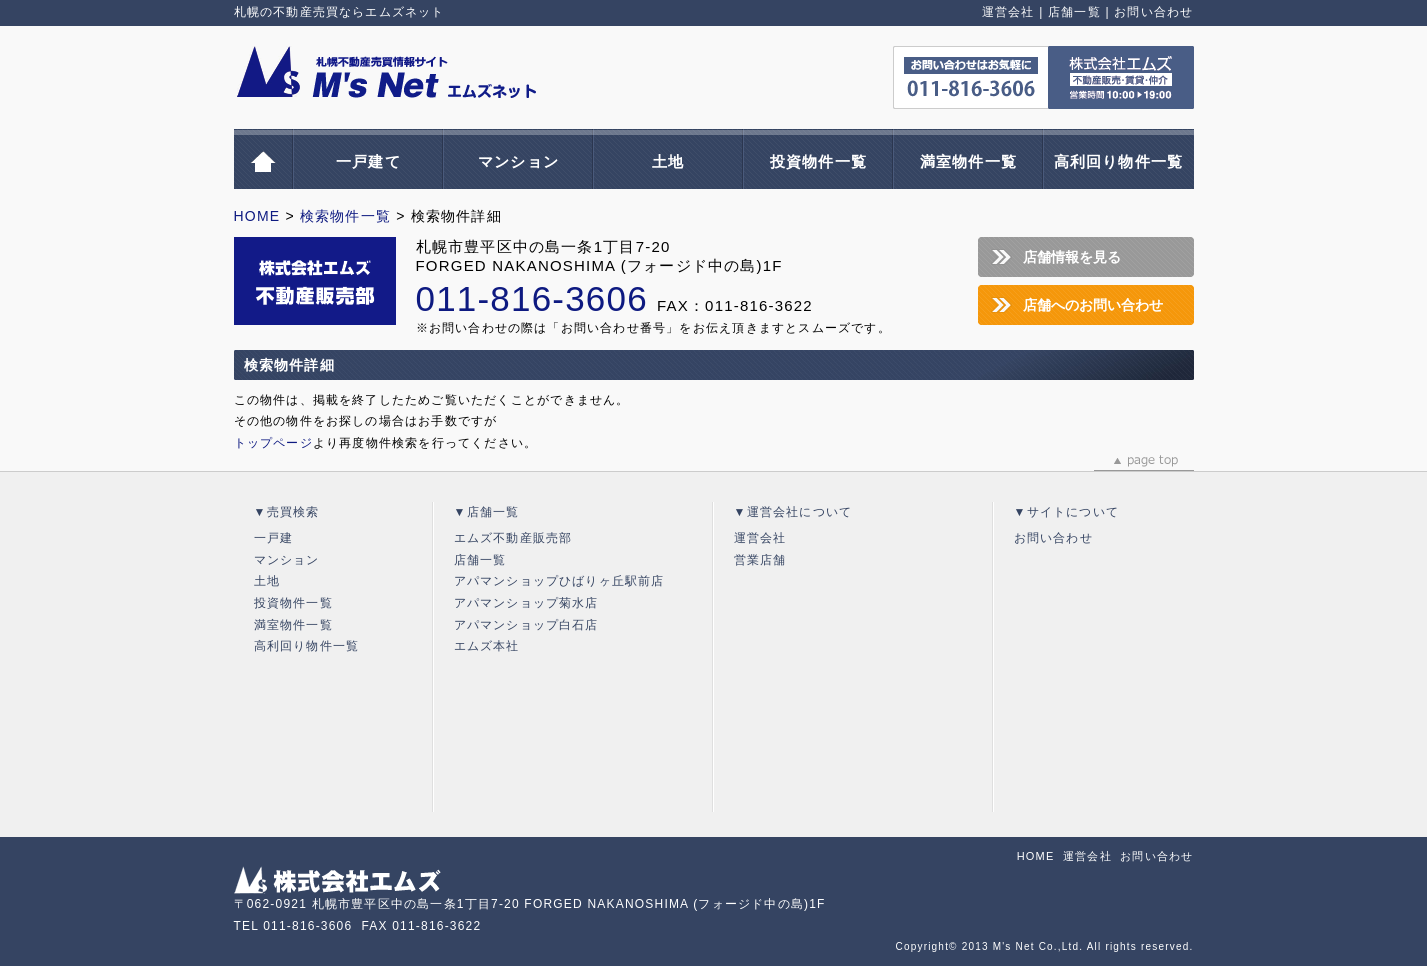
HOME (257, 216)
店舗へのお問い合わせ (1093, 305)
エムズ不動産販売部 (513, 538)
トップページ (273, 443)
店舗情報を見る (1072, 257)
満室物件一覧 (968, 161)
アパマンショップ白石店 (526, 625)
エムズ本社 (487, 646)
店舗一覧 (1074, 12)
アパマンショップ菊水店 (526, 603)
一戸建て (368, 161)
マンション (518, 161)
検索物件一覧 (345, 216)
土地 (668, 161)
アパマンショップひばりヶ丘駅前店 (559, 581)
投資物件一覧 (818, 161)
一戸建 (274, 538)
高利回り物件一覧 (1119, 161)
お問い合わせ (1153, 12)
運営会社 (1008, 12)
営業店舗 (760, 560)
